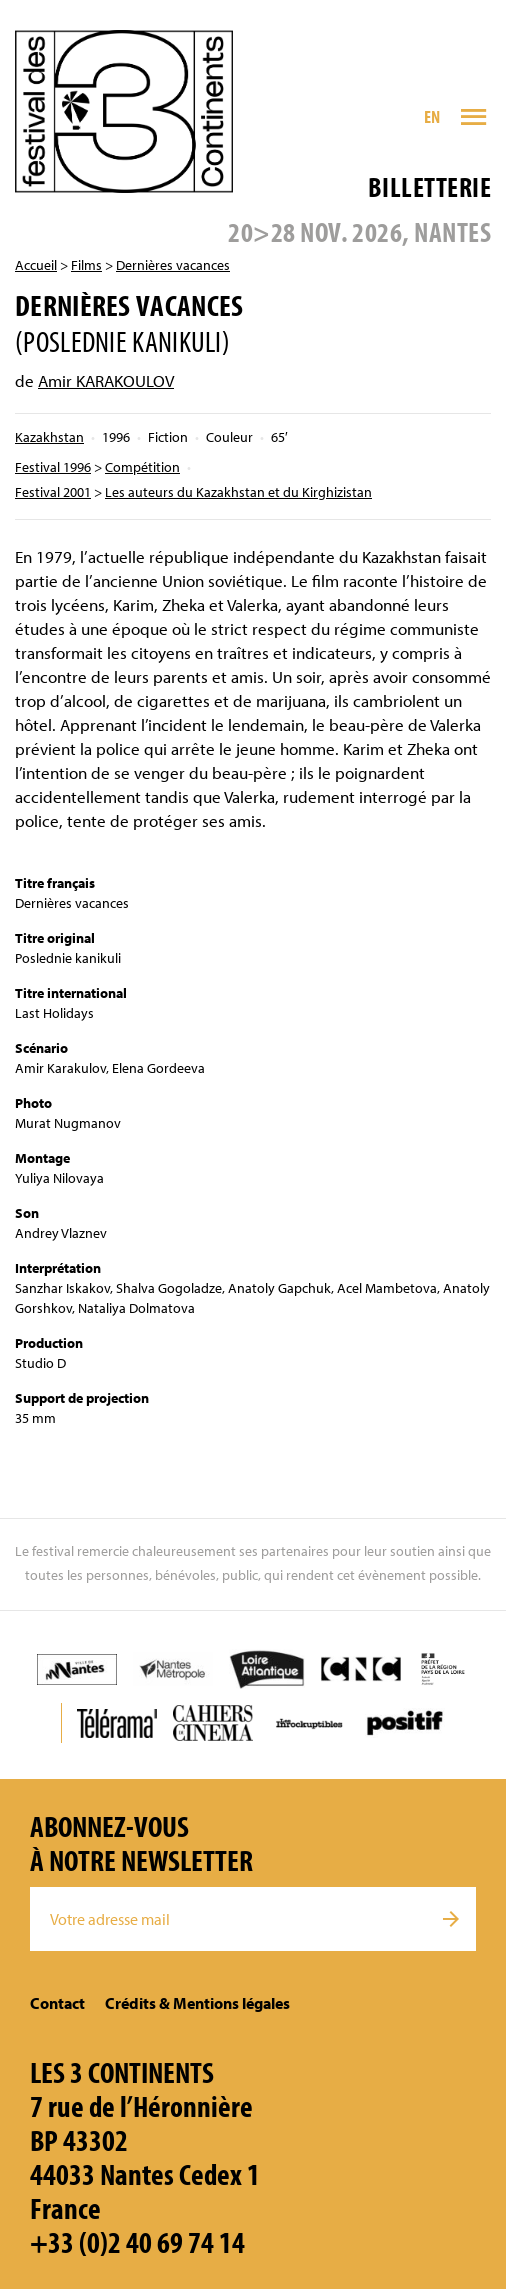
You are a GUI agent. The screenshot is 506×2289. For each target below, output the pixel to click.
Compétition (142, 467)
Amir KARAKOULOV (106, 380)
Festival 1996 (53, 467)
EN (432, 116)
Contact (57, 2003)
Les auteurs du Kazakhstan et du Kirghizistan (238, 492)
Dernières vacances (173, 265)
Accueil (36, 265)
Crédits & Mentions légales (197, 2003)
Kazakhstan (49, 437)
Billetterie (429, 186)
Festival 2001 (53, 492)
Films (86, 265)
